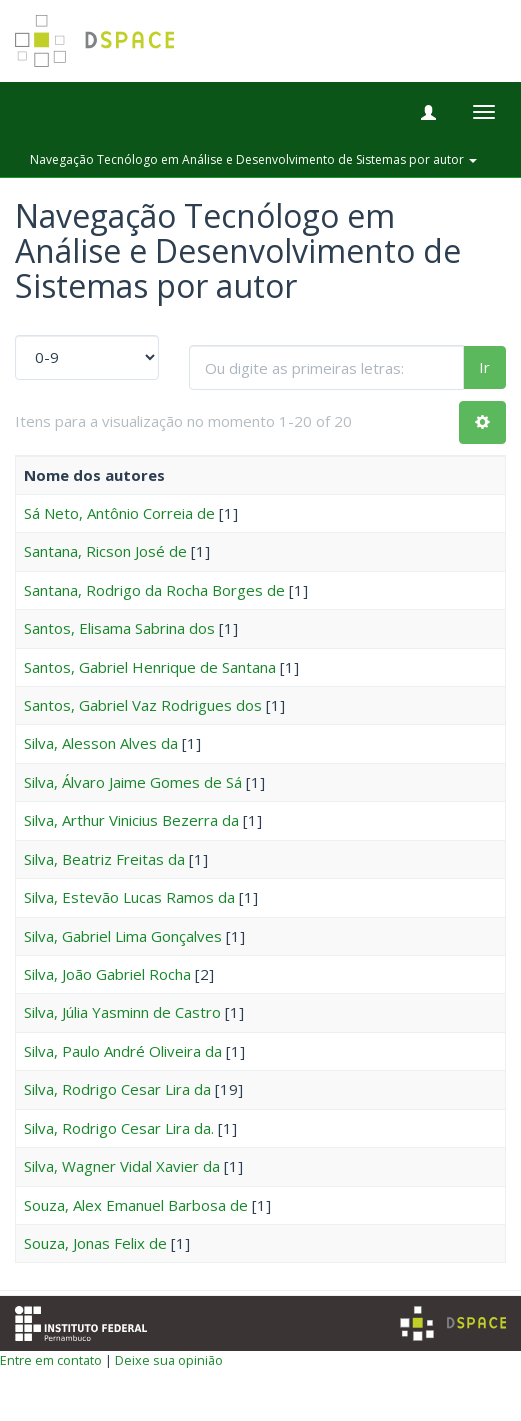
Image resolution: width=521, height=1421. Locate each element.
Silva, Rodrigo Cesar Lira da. (119, 1128)
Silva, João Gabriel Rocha (107, 974)
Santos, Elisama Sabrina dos (119, 628)
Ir (484, 367)
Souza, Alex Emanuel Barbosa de (136, 1205)
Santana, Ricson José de (105, 551)
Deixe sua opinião (169, 1360)
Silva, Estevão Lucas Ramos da (129, 897)
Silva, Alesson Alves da (101, 743)
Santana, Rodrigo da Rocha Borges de (154, 590)
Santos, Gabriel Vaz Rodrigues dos (143, 705)
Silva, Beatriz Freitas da (104, 859)
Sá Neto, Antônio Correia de (119, 513)
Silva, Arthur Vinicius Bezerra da (131, 820)
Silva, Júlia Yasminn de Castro (122, 1012)
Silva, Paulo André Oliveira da (123, 1051)
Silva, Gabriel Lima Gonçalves (123, 936)
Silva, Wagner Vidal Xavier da (122, 1166)
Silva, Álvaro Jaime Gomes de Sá (133, 782)
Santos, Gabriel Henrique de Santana (150, 667)
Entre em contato (51, 1360)
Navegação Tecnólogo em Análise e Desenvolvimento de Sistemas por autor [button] (253, 159)
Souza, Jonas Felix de (95, 1243)
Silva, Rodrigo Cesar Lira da (117, 1089)
